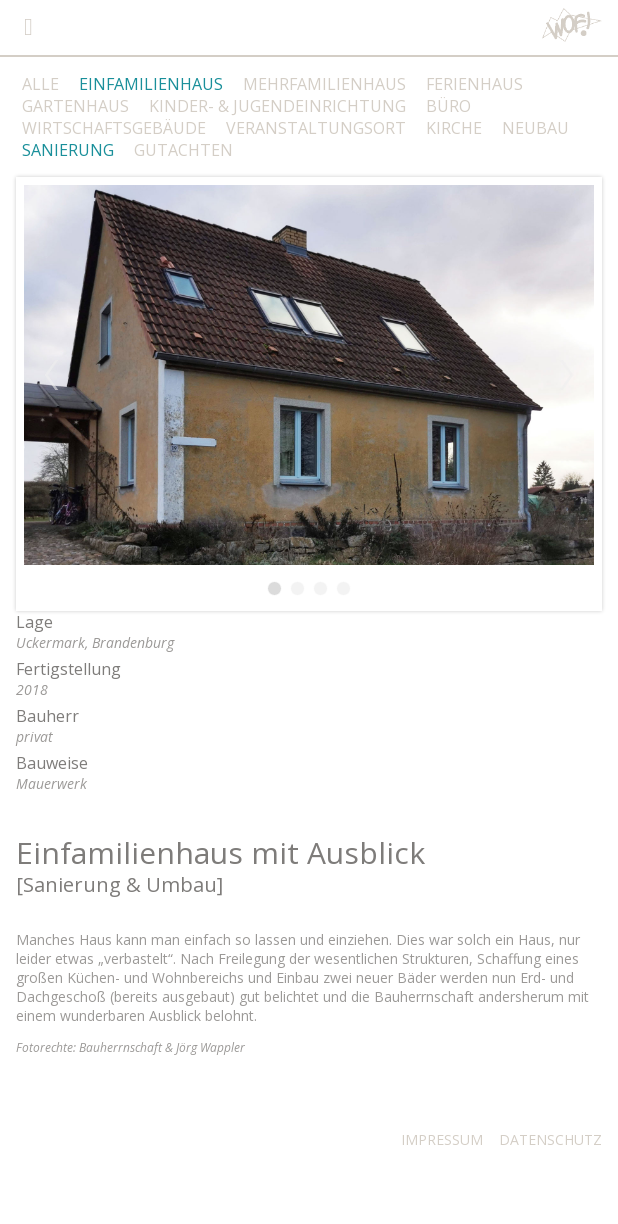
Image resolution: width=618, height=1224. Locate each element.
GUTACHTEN (183, 150)
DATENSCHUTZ (550, 1139)
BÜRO (448, 106)
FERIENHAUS (474, 84)
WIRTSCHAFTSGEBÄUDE (114, 128)
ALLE (40, 84)
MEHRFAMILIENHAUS (324, 84)
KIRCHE (454, 128)
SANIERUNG (68, 150)
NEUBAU (535, 128)
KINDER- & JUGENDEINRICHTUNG (277, 106)
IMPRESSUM (442, 1139)
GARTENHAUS (75, 106)
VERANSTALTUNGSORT (316, 128)
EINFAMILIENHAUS (151, 84)
